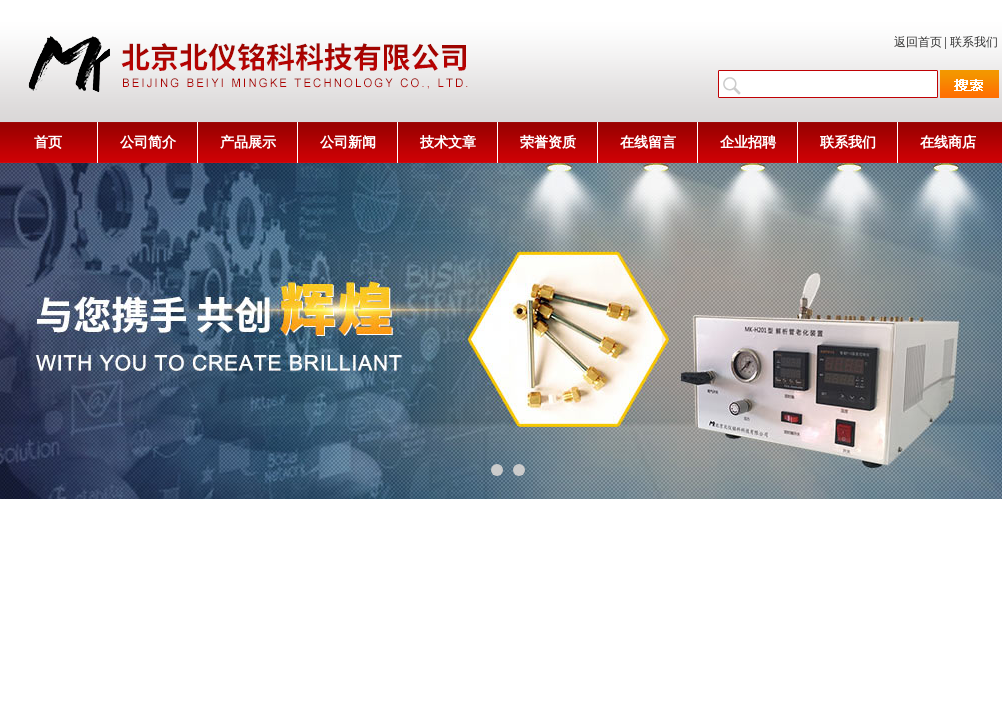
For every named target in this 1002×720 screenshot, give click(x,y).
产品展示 (248, 142)
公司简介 (148, 142)
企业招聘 (748, 142)
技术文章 (448, 142)
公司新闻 (348, 142)
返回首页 (918, 42)
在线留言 (648, 142)
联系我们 (974, 42)
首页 (48, 142)
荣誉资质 (548, 142)
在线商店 (948, 142)
